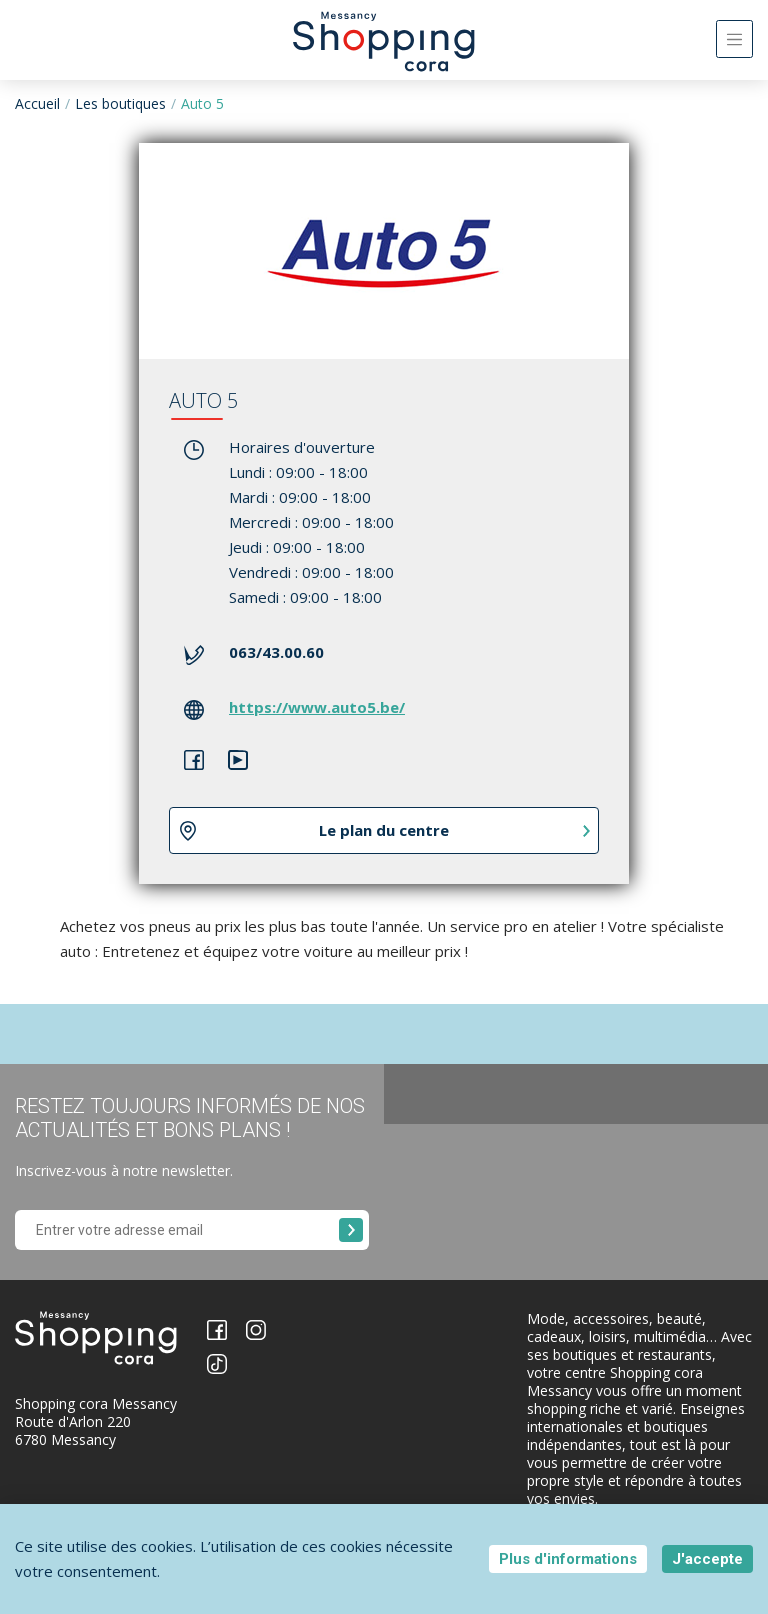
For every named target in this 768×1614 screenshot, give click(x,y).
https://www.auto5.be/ (317, 707)
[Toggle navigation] (734, 39)
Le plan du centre (384, 830)
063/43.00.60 (276, 652)
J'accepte (707, 1559)
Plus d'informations (568, 1559)
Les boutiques (120, 103)
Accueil (37, 103)
